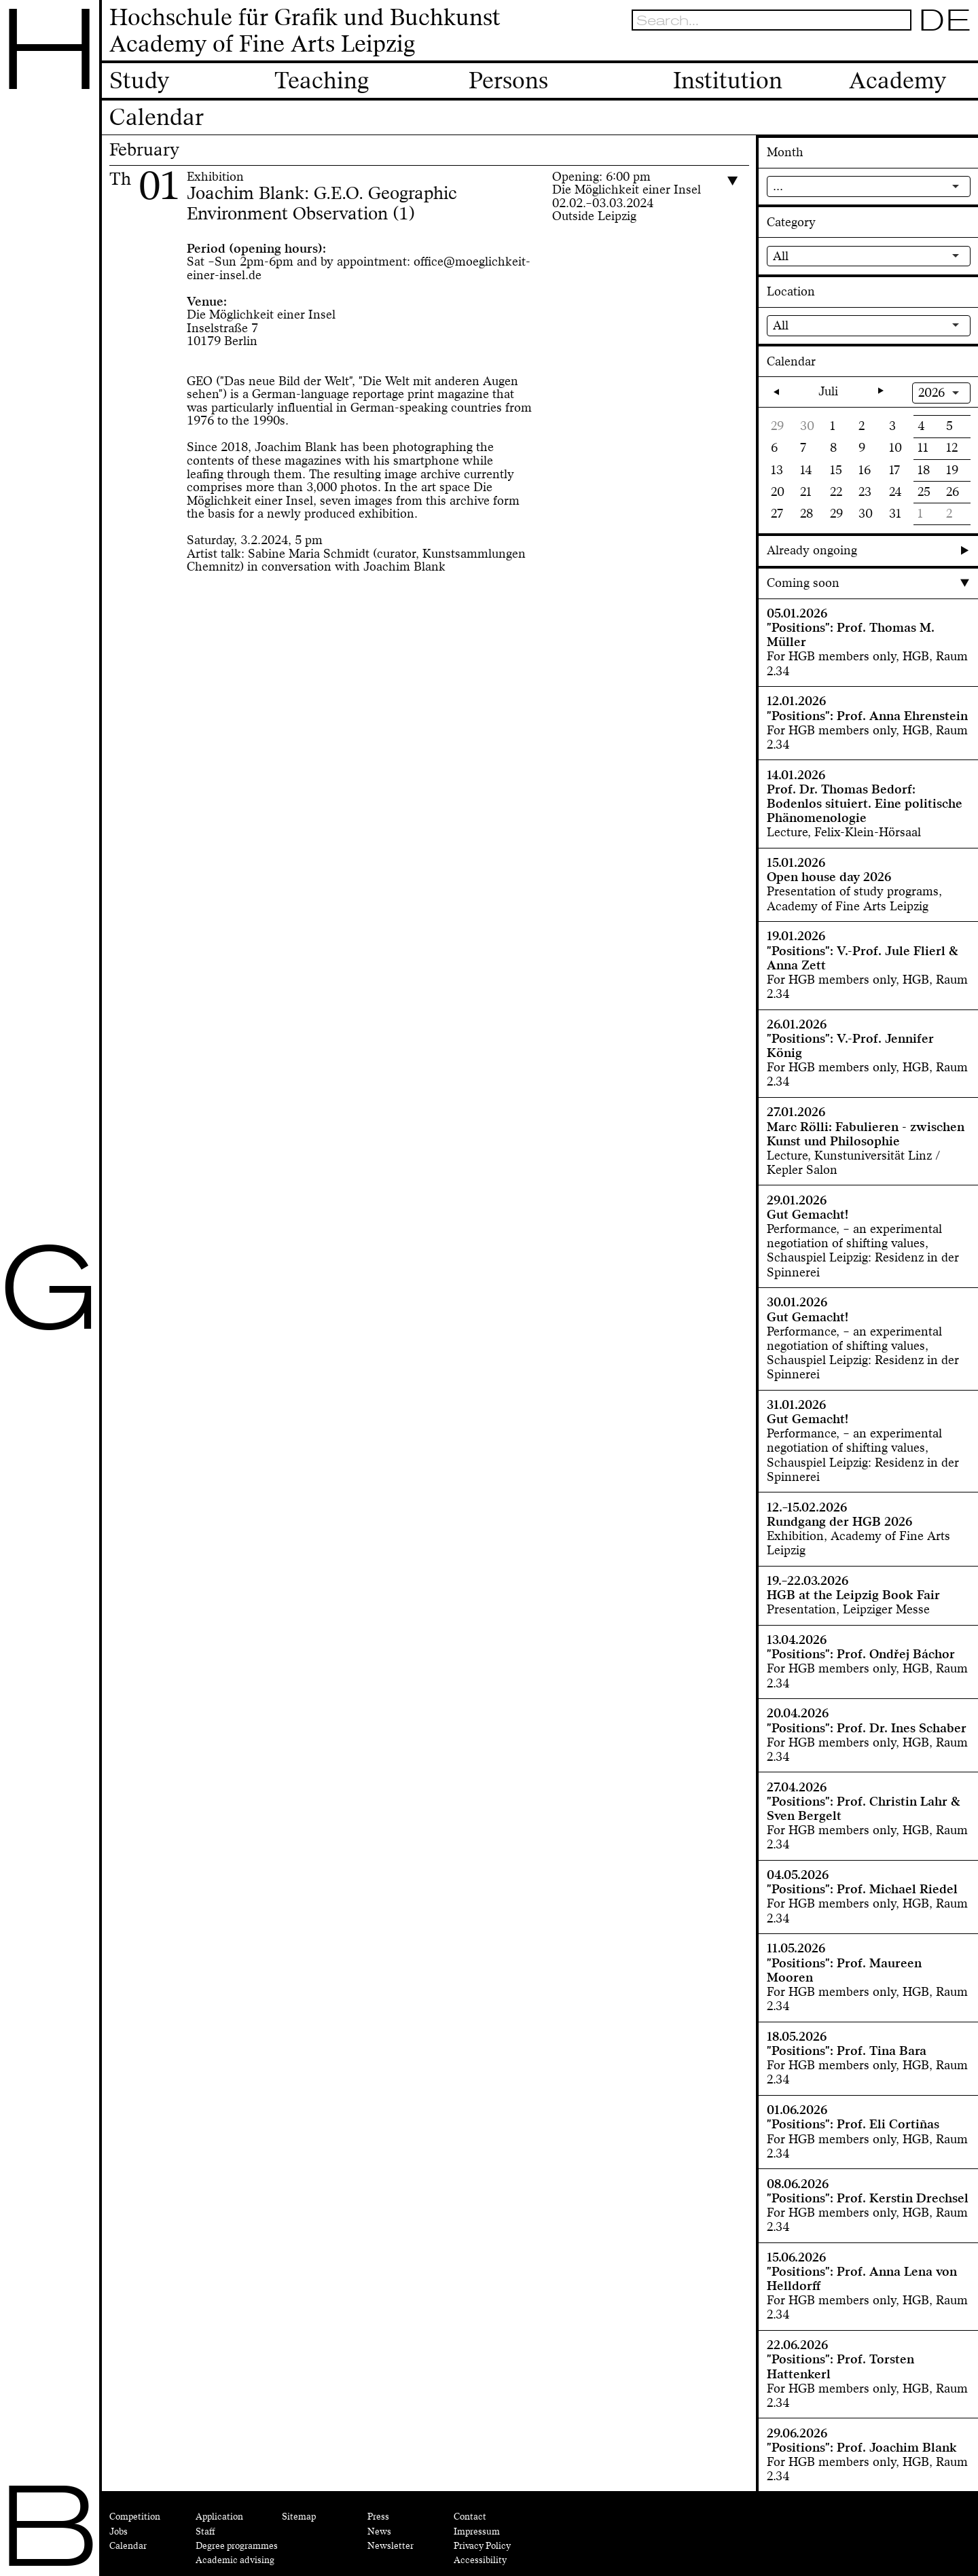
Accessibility (480, 2560)
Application (219, 2516)
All (781, 256)
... (778, 186)
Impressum (477, 2531)
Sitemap (299, 2516)
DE (945, 20)
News (379, 2531)
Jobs (118, 2531)
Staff (205, 2531)
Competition (134, 2516)
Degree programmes (237, 2546)
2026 (931, 392)
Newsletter (390, 2546)
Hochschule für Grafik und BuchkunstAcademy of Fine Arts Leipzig (305, 31)
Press (378, 2516)
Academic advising (235, 2560)
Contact (470, 2516)
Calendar (128, 2546)
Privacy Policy (482, 2546)
